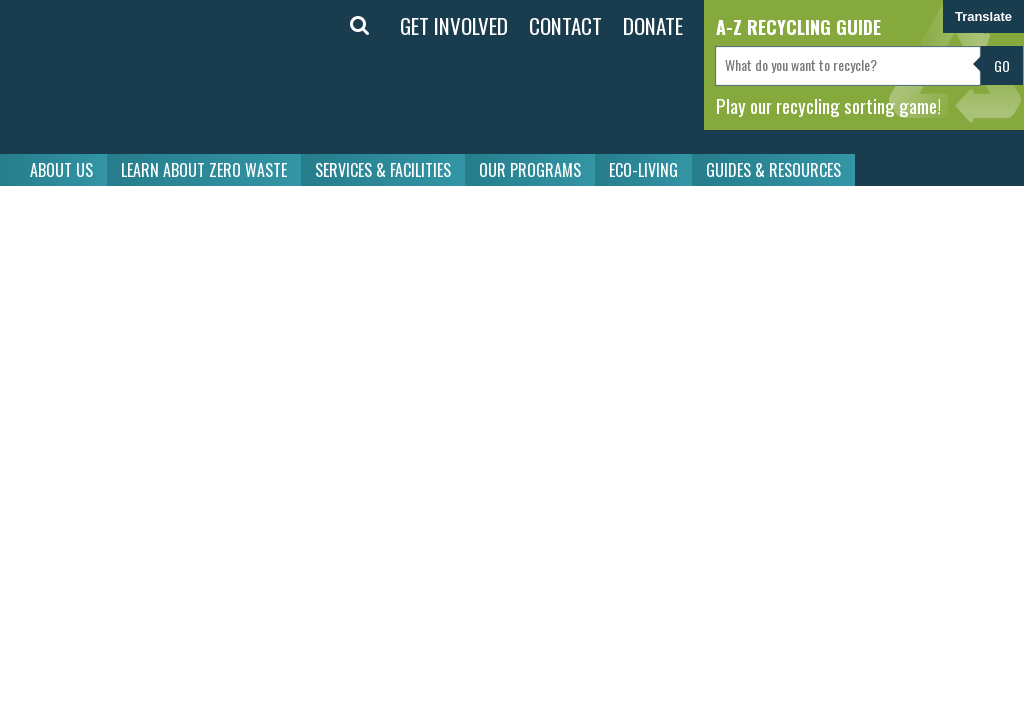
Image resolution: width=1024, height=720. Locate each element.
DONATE (653, 25)
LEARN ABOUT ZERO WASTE (204, 170)
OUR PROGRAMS (530, 170)
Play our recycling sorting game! (828, 105)
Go (1002, 65)
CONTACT (565, 25)
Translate (983, 16)
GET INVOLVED (454, 25)
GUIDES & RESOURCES (773, 170)
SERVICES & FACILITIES (383, 170)
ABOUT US (61, 170)
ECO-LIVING (643, 170)
